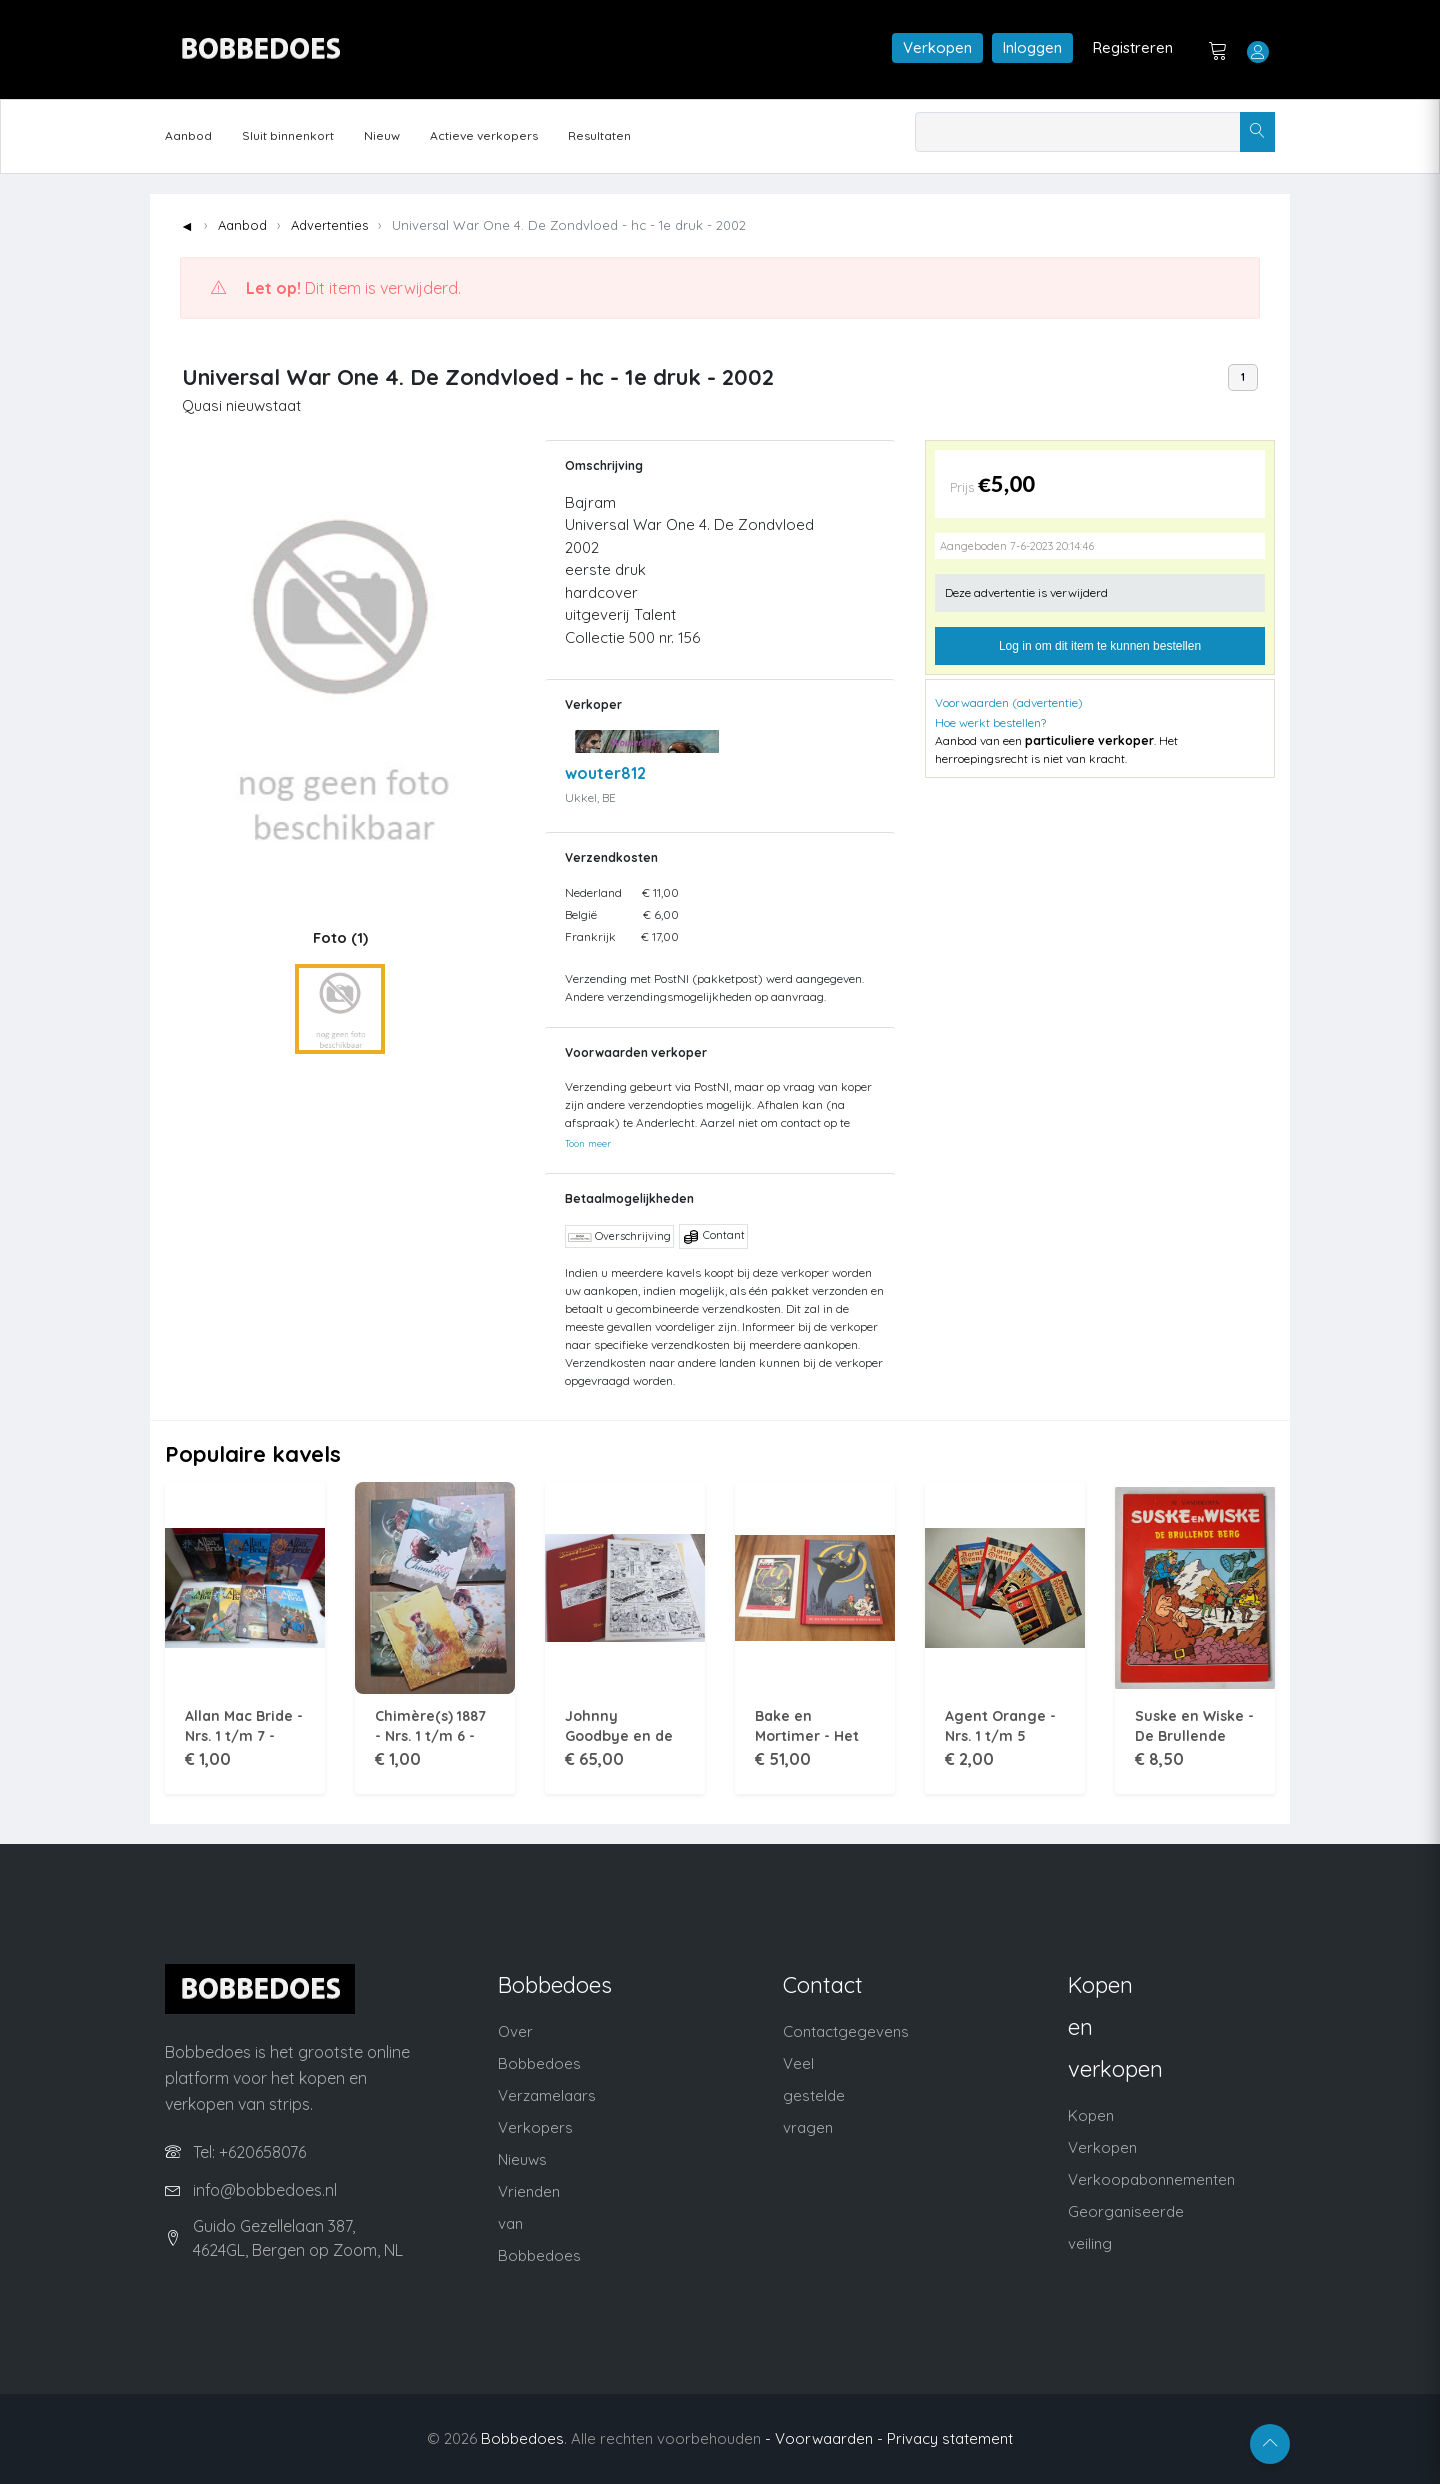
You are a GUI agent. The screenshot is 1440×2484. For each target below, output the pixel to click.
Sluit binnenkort (288, 135)
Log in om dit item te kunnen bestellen (1100, 646)
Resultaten (599, 135)
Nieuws (522, 2159)
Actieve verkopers (484, 135)
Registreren (1133, 47)
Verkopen (937, 47)
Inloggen (1032, 47)
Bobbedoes (522, 2438)
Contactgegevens (846, 2031)
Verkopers (535, 2127)
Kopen (1091, 2115)
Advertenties (329, 225)
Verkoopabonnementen (1151, 2179)
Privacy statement (950, 2438)
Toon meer (588, 1143)
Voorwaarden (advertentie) (1009, 702)
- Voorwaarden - (824, 2438)
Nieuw (382, 135)
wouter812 (605, 773)
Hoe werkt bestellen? (990, 722)
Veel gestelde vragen (814, 2095)
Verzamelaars (547, 2095)
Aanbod (188, 135)
